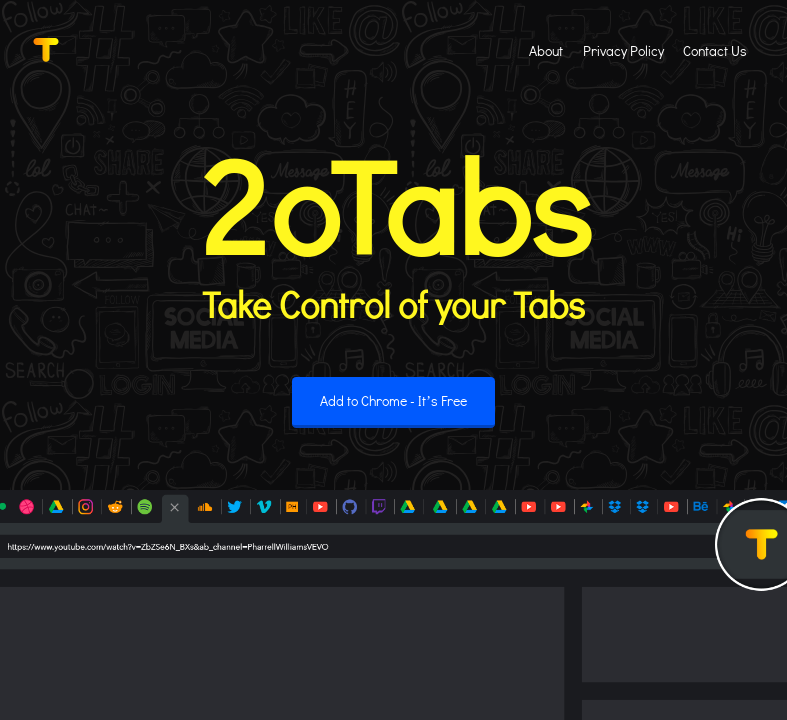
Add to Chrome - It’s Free (393, 400)
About (546, 50)
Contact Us (715, 50)
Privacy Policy (623, 50)
